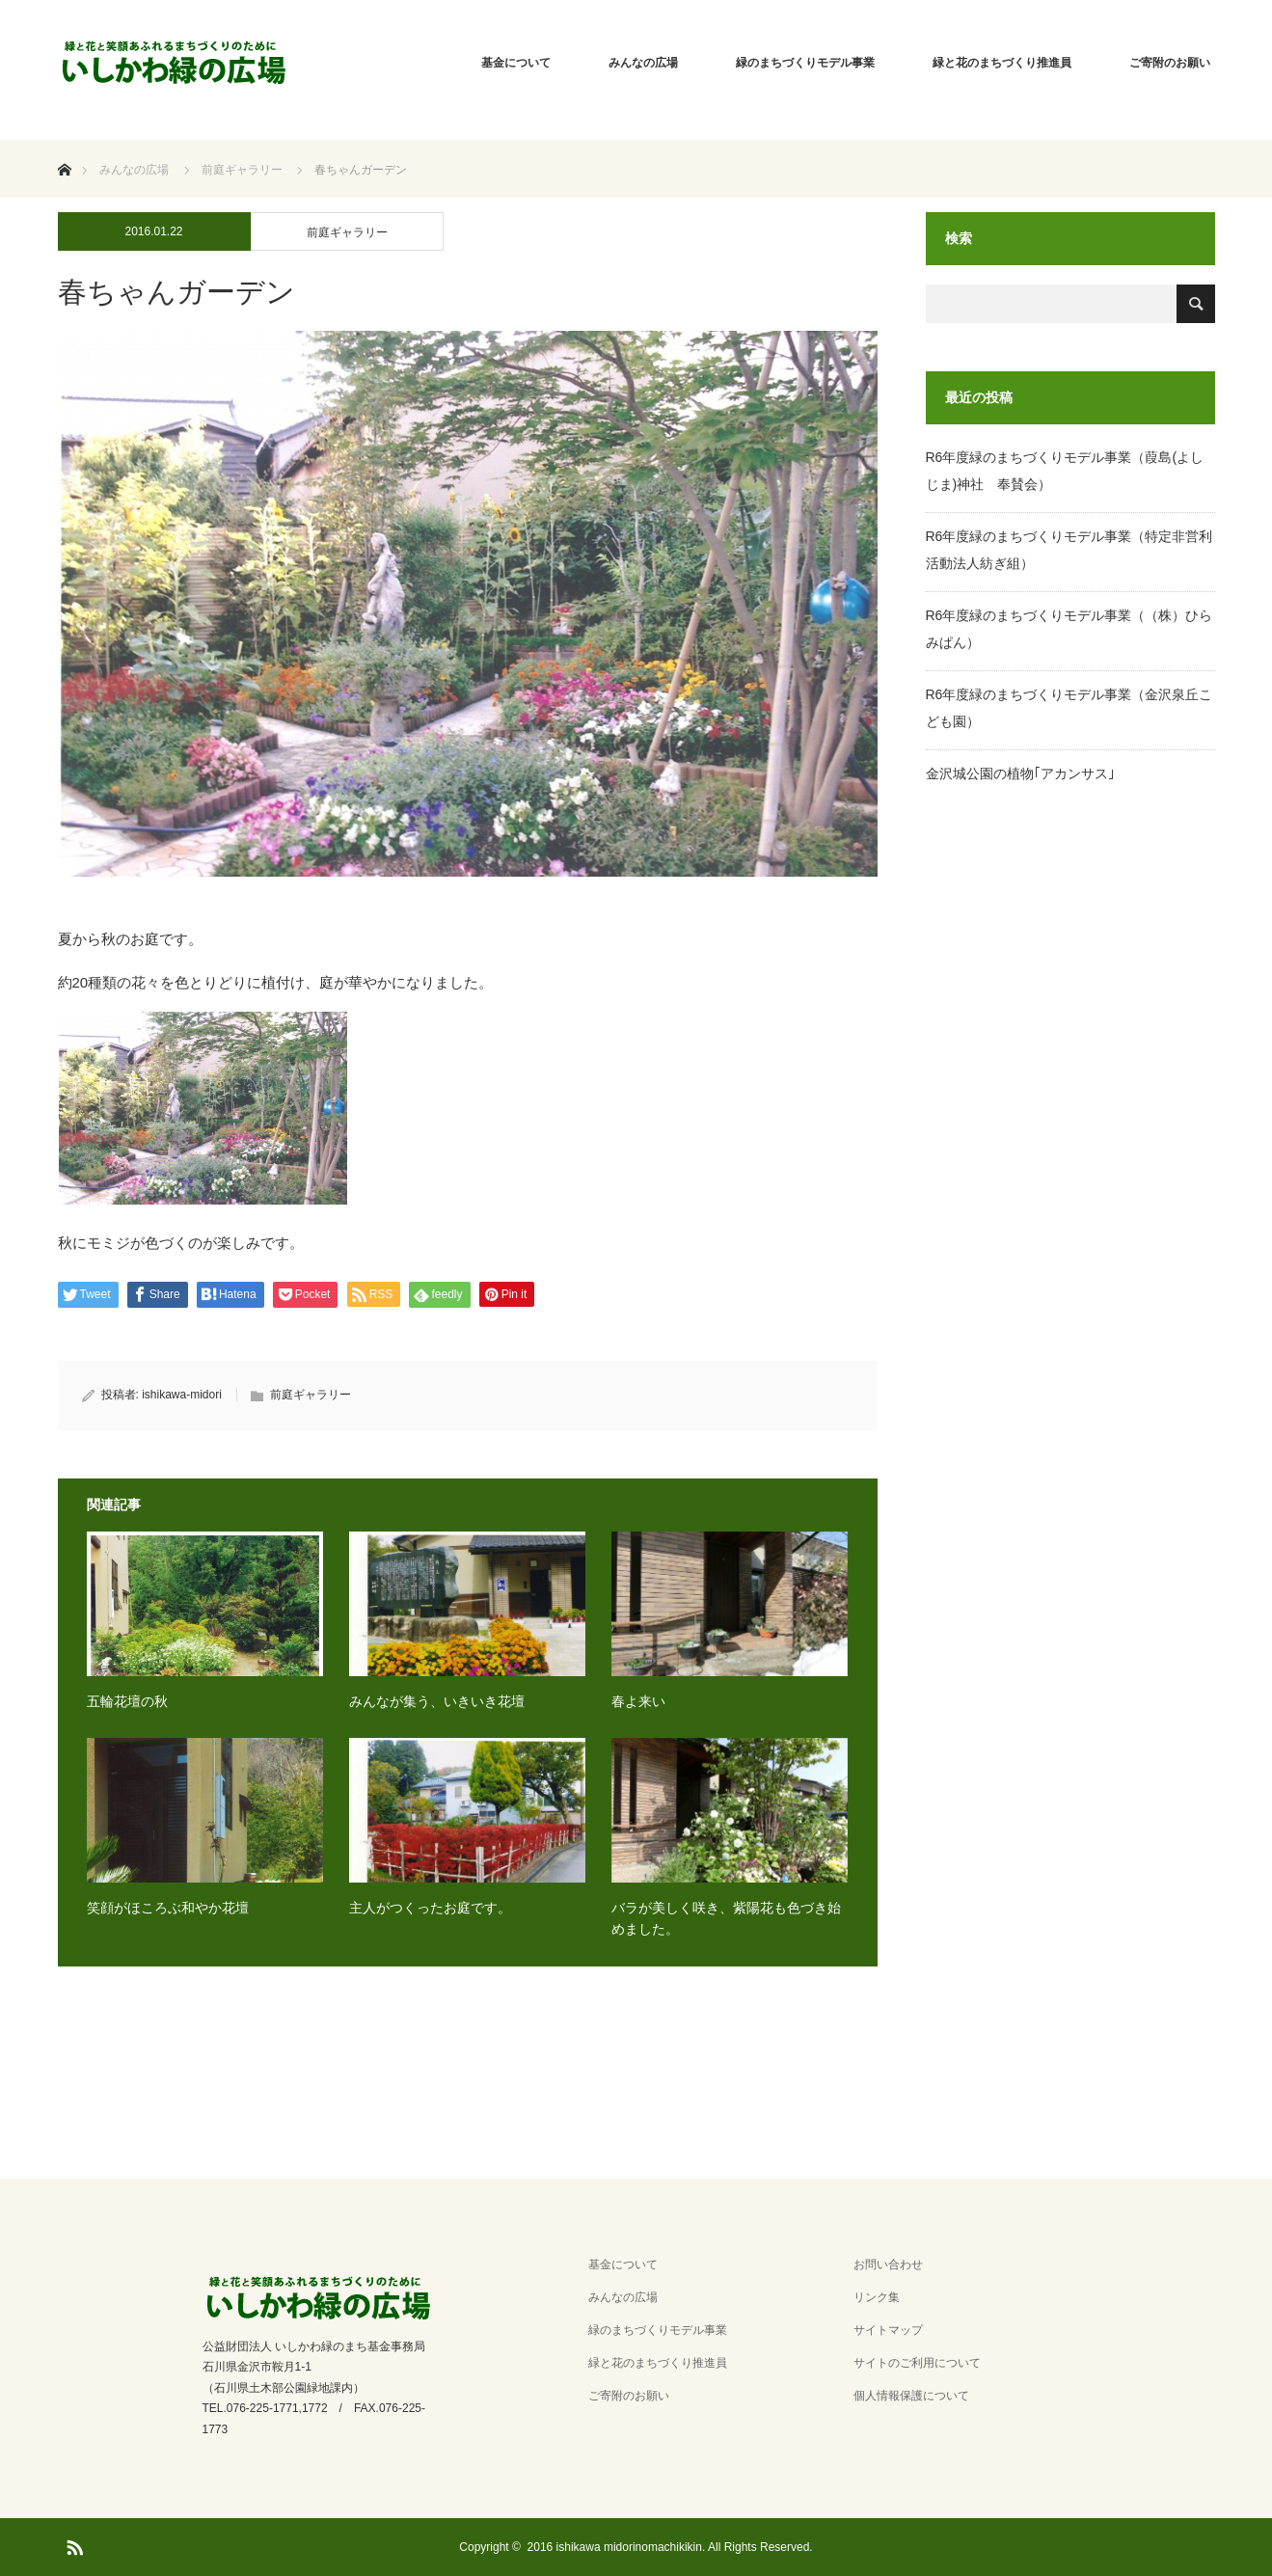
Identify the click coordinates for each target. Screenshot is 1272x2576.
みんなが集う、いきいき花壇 (437, 1701)
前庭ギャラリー (347, 232)
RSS (72, 2544)
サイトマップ (888, 2330)
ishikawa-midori (182, 1394)
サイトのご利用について (917, 2363)
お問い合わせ (888, 2264)
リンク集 (876, 2297)
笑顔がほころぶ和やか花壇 (168, 1907)
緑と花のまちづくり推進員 (1002, 62)
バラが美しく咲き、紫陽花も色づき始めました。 (726, 1918)
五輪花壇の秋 (127, 1701)
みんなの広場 (643, 62)
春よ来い (638, 1701)
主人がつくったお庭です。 (430, 1907)
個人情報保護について (911, 2395)
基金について (516, 62)
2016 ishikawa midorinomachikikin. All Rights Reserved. (670, 2547)
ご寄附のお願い (1169, 62)
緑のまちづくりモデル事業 (805, 62)
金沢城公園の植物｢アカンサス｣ (1020, 773)
